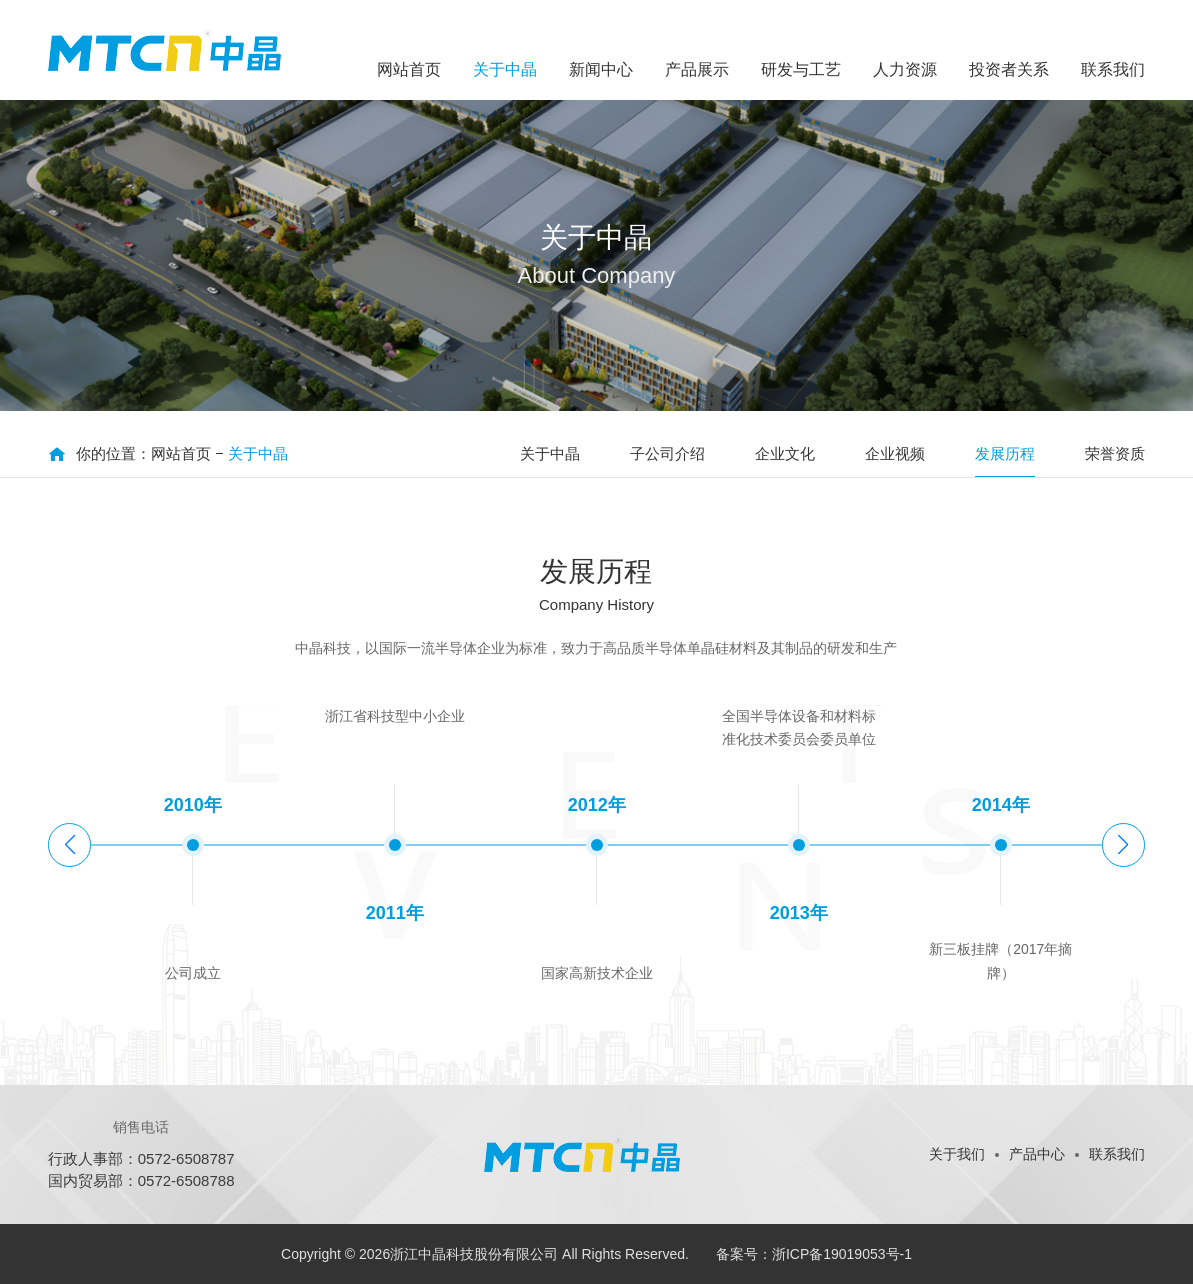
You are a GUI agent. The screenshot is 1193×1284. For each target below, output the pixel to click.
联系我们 (1117, 1154)
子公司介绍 (667, 453)
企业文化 (785, 453)
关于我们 (957, 1154)
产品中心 (1037, 1154)
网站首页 (181, 453)
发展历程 (1005, 453)
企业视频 (895, 453)
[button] (1123, 845)
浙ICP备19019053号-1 (842, 1254)
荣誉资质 (1115, 453)
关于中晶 (258, 453)
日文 (1131, 20)
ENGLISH (1068, 20)
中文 (1006, 20)
